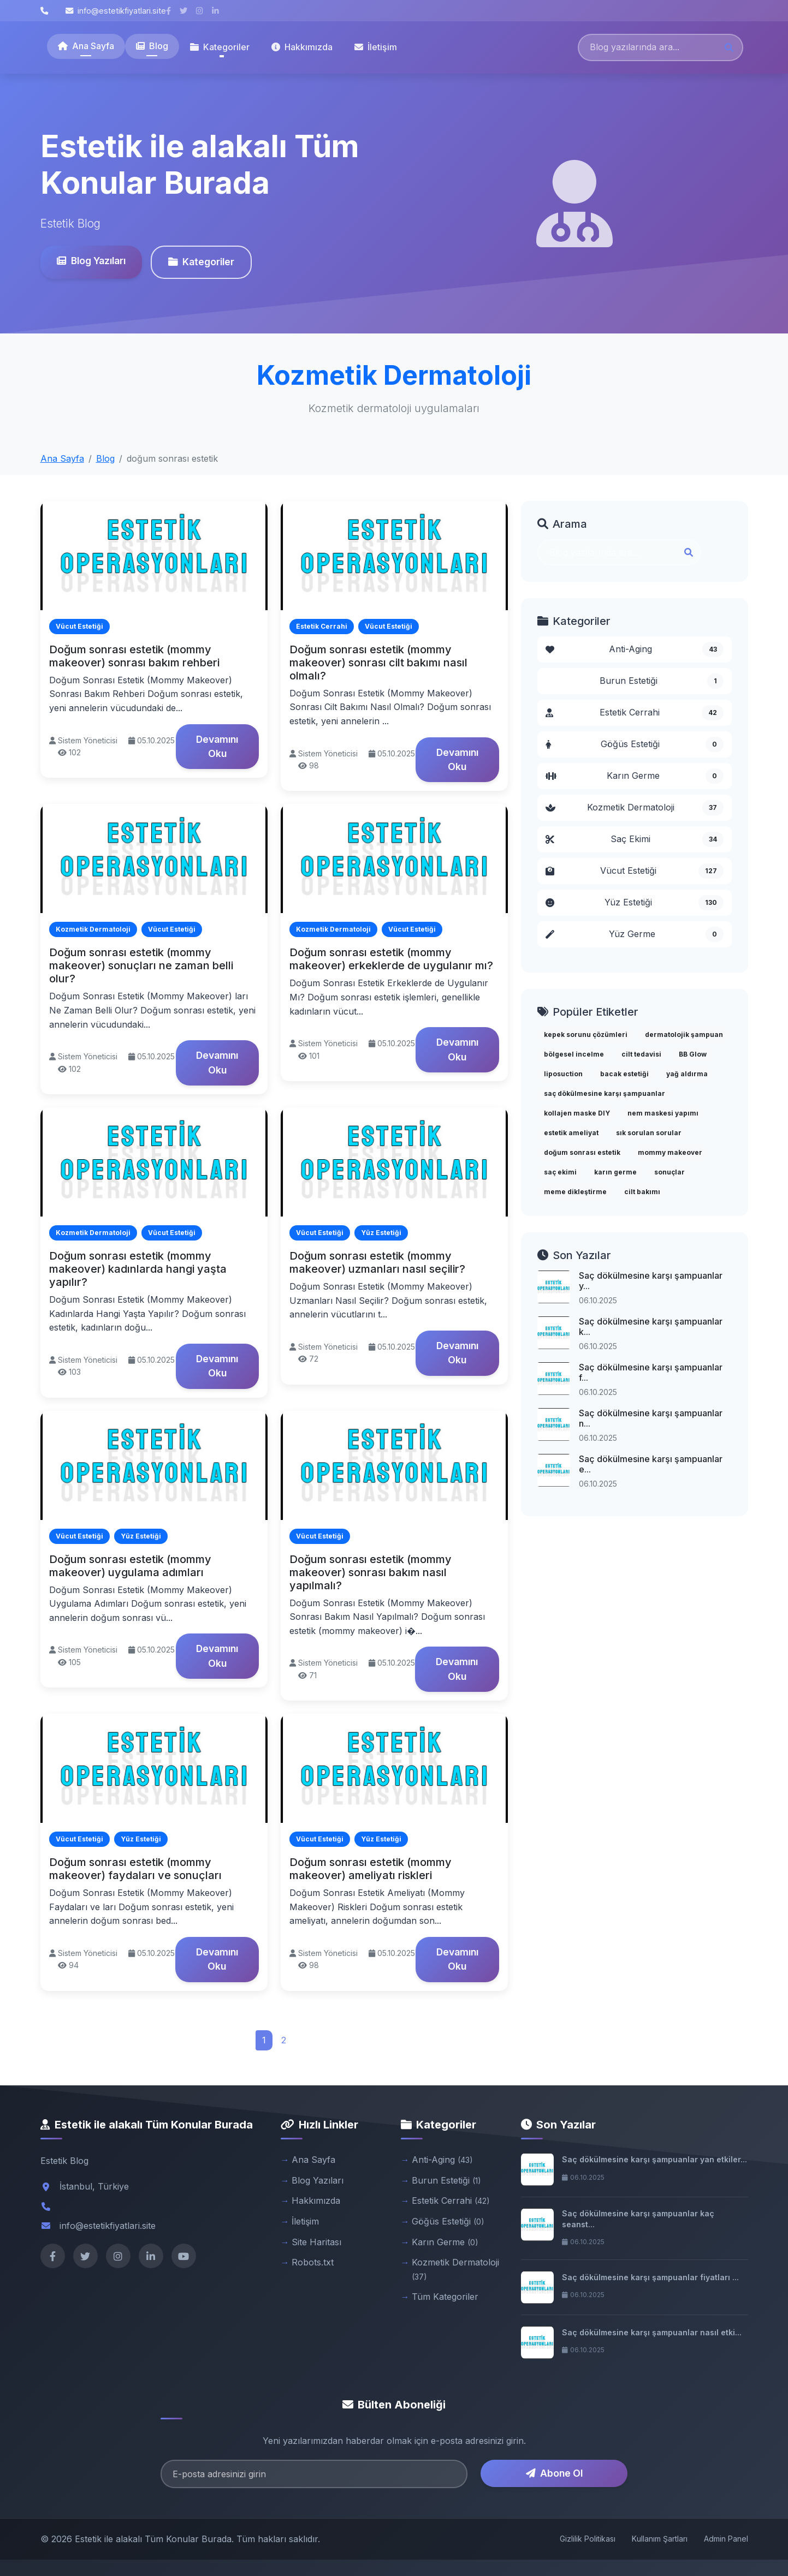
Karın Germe (635, 776)
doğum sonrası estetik (582, 1152)
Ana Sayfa (86, 45)
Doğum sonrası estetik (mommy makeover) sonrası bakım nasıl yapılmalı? (370, 1572)
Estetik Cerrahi (635, 712)
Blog (152, 45)
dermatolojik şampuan (684, 1034)
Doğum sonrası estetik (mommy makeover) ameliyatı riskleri (370, 1869)
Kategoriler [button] (220, 46)
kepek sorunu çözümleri (585, 1034)
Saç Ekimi (635, 839)
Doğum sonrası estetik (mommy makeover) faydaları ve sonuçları (135, 1869)
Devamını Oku (217, 746)
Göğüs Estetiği (635, 744)
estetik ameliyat (571, 1133)
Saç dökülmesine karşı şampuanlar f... (650, 1372)
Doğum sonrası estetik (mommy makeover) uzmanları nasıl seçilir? (377, 1262)
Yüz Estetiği (635, 902)
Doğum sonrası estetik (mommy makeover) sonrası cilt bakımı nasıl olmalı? (378, 662)
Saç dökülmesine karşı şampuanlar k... (650, 1326)
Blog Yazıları (90, 260)
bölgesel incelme (574, 1054)
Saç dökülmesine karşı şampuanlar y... (650, 1280)
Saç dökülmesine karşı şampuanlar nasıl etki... (652, 2332)
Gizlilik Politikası (587, 2538)
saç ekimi (560, 1172)
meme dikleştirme (575, 1192)
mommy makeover (670, 1152)
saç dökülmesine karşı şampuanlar (604, 1093)
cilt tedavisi (641, 1054)
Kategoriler (201, 261)
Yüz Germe (635, 934)
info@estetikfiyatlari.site (116, 10)
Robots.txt (313, 2262)
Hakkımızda (302, 46)
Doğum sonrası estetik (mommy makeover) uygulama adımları (130, 1566)
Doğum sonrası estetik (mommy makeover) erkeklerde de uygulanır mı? (391, 959)
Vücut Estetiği (635, 871)
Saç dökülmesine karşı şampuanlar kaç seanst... (638, 2219)
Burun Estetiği (662, 681)
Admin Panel (726, 2538)
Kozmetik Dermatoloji (635, 807)
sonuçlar (669, 1172)
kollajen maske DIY (577, 1113)
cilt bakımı (642, 1192)
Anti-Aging (635, 649)
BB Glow (693, 1054)
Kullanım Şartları (660, 2538)
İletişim (375, 46)
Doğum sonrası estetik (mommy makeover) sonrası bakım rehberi (134, 656)
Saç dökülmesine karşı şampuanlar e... (650, 1464)
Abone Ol (554, 2473)
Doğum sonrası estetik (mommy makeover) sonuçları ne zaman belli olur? (141, 965)
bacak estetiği (624, 1074)
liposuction (563, 1074)
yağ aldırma (687, 1074)
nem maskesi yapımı (662, 1113)
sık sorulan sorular (649, 1133)
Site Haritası (316, 2242)
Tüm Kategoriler (445, 2296)
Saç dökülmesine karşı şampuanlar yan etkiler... (654, 2159)
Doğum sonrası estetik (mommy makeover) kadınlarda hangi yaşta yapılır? (138, 1269)
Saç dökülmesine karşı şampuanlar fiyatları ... (650, 2277)
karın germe (615, 1172)
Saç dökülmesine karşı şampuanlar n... (650, 1418)
